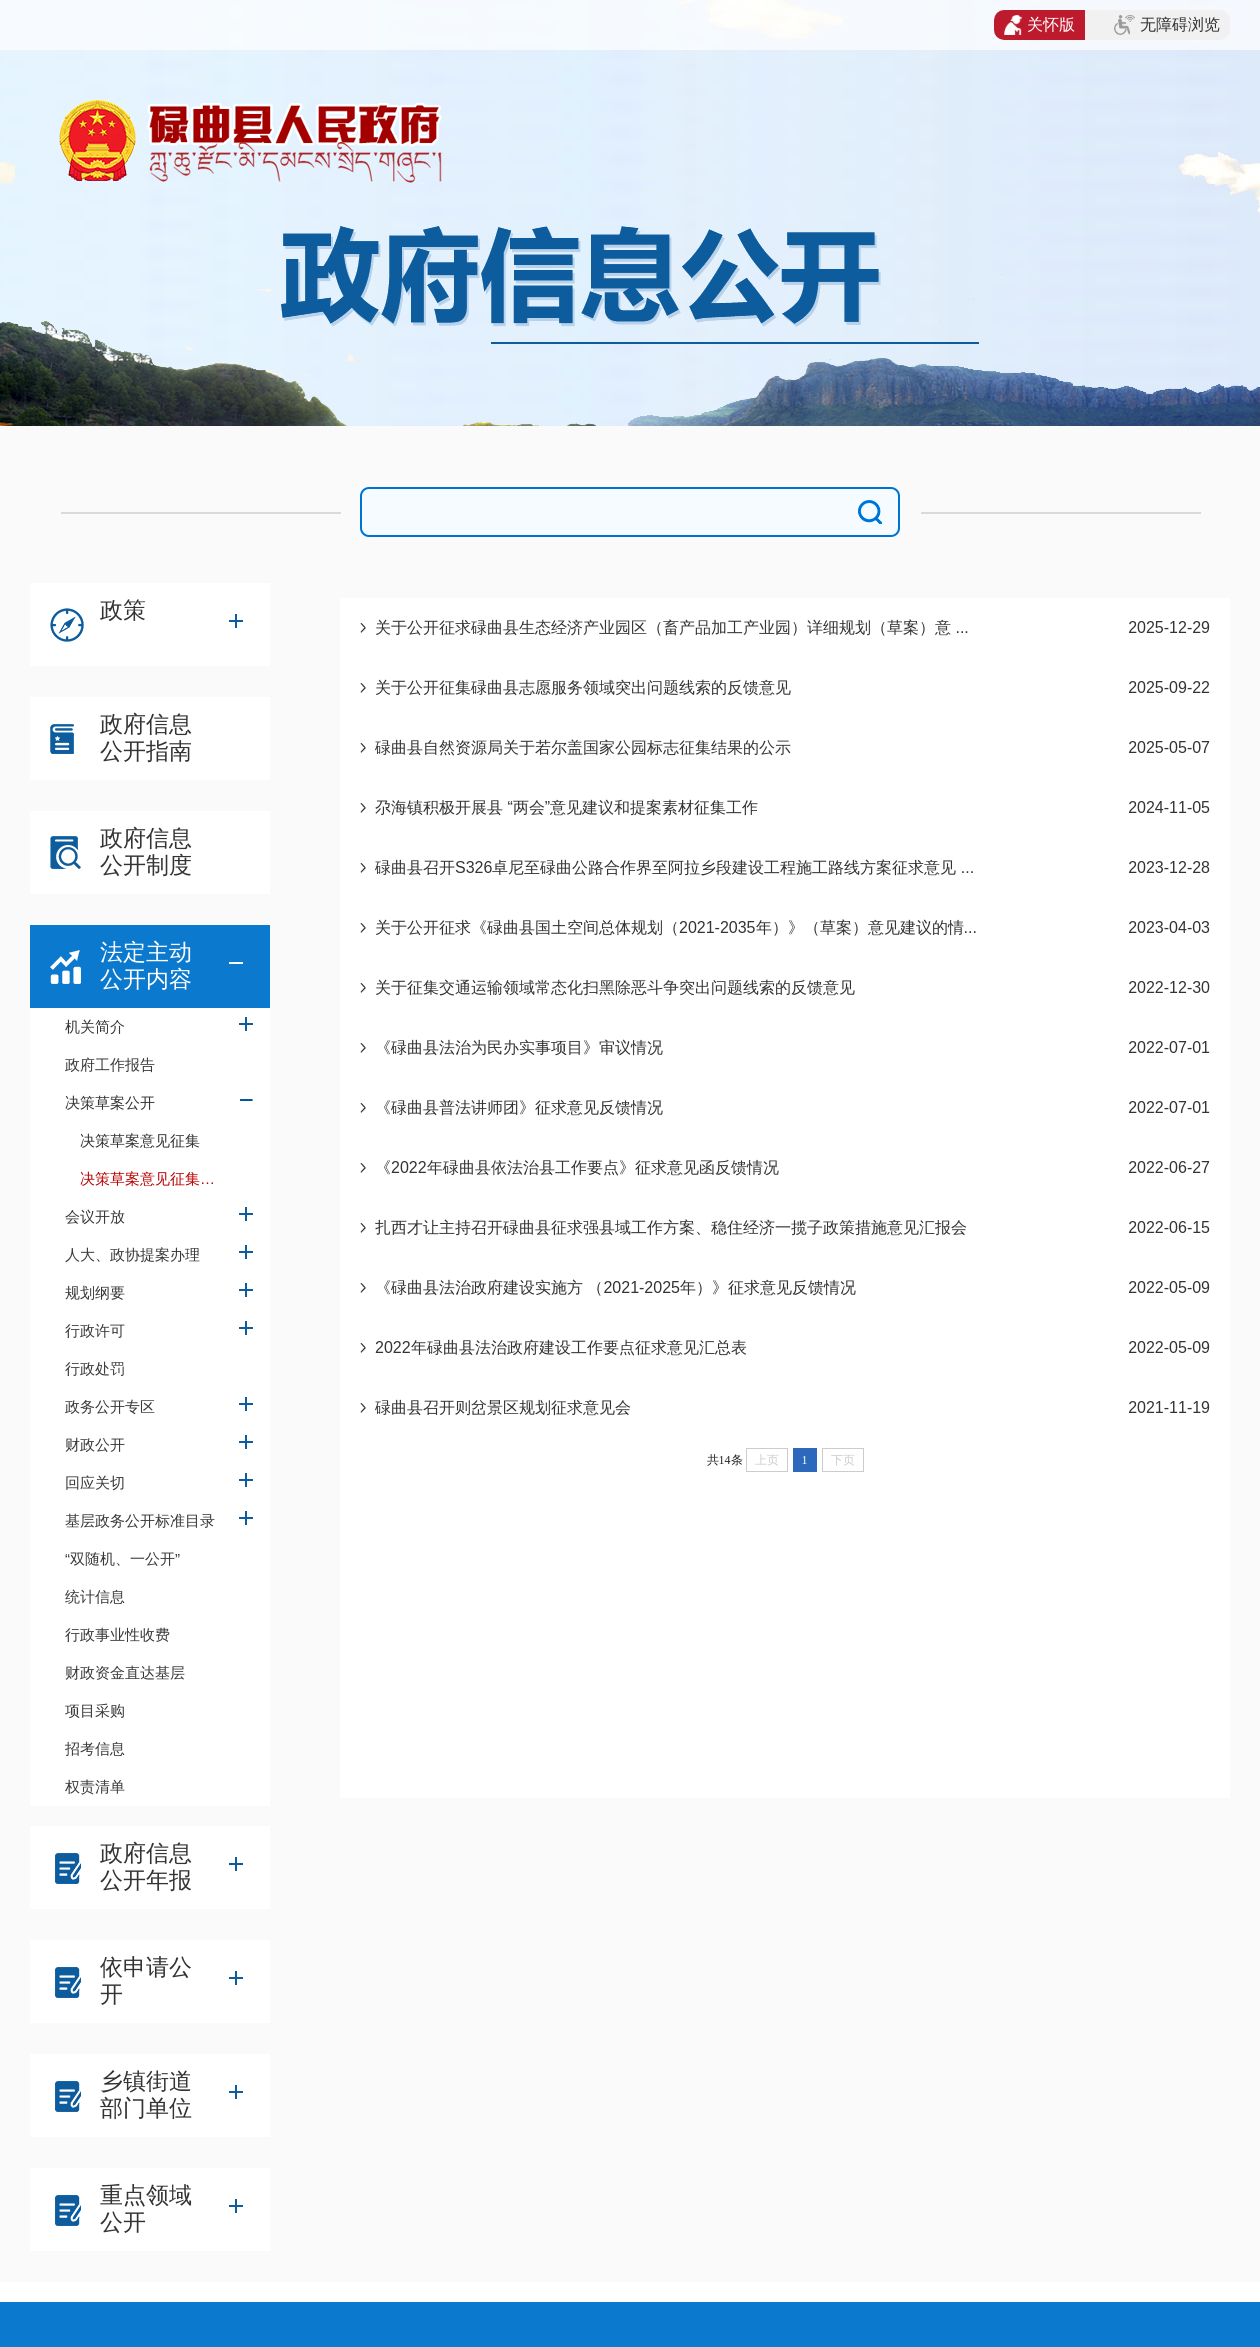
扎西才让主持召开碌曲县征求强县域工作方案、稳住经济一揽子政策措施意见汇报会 (671, 1227)
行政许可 (95, 1330)
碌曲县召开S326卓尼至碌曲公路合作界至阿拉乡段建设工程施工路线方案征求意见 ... (674, 867)
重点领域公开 (146, 2208)
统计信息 (95, 1596)
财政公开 (95, 1444)
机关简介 (95, 1026)
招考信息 (95, 1748)
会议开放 (95, 1216)
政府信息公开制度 (146, 851)
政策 (123, 610)
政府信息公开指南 (146, 737)
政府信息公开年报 (146, 1866)
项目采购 (95, 1710)
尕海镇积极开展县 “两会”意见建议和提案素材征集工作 (566, 807)
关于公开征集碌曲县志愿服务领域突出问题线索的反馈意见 (583, 687)
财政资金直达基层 (125, 1672)
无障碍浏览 (1167, 25)
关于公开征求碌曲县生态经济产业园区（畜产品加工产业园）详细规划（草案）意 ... (672, 627)
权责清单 (95, 1786)
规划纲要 (95, 1292)
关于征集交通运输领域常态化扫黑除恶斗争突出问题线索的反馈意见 (615, 987)
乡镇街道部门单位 (146, 2094)
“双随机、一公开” (122, 1558)
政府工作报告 (110, 1064)
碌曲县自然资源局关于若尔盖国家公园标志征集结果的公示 (583, 747)
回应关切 (95, 1482)
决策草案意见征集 (140, 1140)
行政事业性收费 (117, 1634)
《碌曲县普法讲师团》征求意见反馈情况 (519, 1107)
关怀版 (1039, 25)
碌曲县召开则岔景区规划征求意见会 (503, 1407)
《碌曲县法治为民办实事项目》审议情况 (519, 1047)
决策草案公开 (110, 1102)
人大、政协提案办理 (132, 1254)
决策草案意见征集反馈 (154, 1178)
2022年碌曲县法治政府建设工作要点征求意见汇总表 (561, 1347)
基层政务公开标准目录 (140, 1520)
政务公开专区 (110, 1406)
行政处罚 (95, 1368)
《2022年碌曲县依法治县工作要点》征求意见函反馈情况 (577, 1167)
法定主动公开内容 (146, 965)
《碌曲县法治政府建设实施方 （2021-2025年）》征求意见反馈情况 (615, 1287)
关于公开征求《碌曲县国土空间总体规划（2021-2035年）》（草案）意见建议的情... (676, 927)
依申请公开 (146, 1980)
